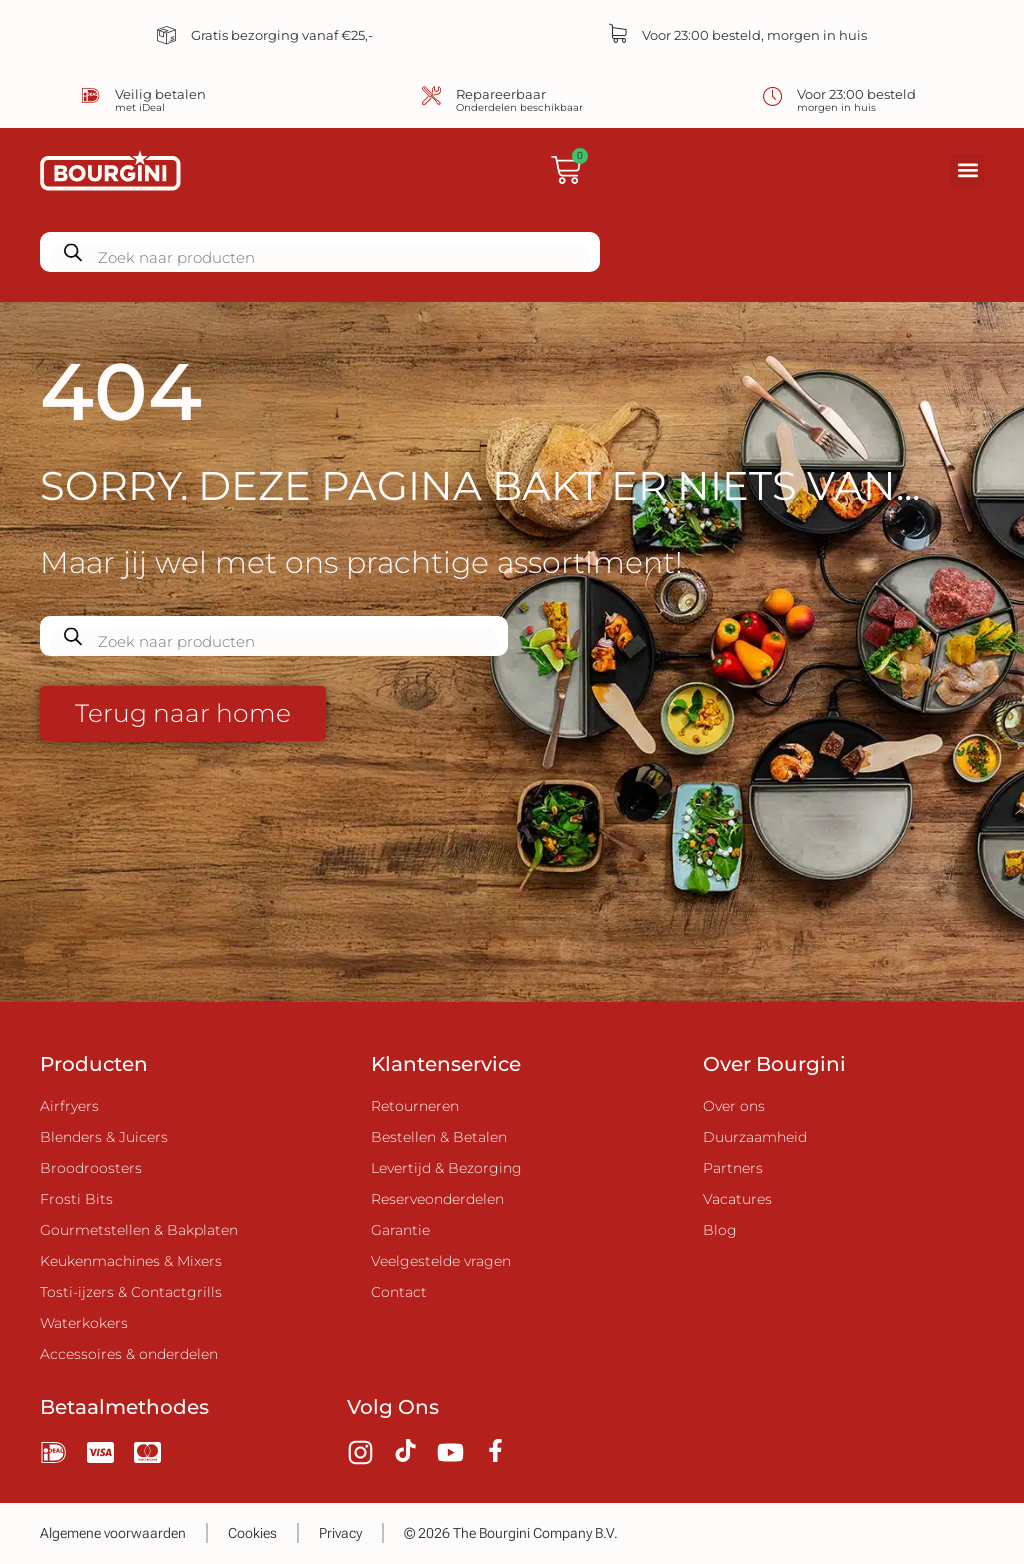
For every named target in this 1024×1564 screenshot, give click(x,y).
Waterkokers (84, 1323)
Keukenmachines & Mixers (131, 1261)
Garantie (400, 1230)
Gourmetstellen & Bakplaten (139, 1230)
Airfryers (69, 1106)
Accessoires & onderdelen (129, 1354)
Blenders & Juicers (104, 1137)
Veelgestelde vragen (441, 1261)
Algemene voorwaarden (113, 1533)
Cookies (252, 1533)
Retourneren (415, 1106)
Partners (733, 1168)
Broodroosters (91, 1168)
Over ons (734, 1106)
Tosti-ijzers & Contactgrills (131, 1292)
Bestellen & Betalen (439, 1137)
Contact (399, 1292)
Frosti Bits (76, 1199)
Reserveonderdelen (437, 1199)
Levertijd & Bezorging (446, 1168)
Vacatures (737, 1199)
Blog (720, 1230)
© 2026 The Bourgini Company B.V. (511, 1533)
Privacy (340, 1533)
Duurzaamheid (755, 1137)
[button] (967, 170)
